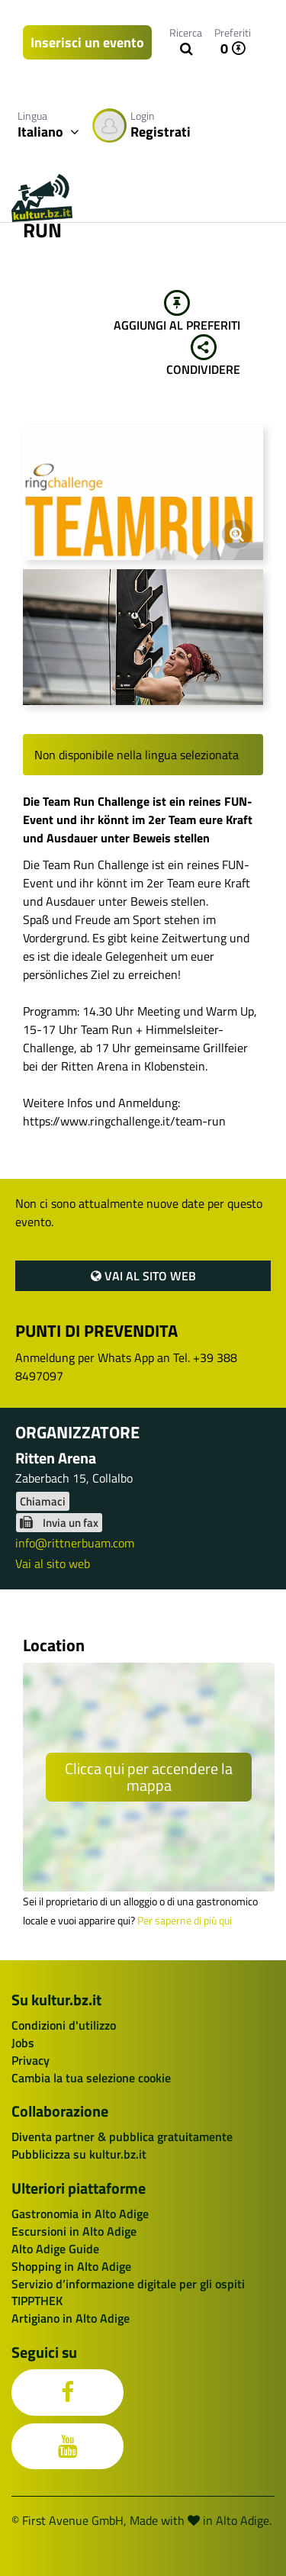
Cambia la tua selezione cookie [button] (91, 2078)
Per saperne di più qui (184, 1920)
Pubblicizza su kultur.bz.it (78, 2154)
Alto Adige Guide (55, 2249)
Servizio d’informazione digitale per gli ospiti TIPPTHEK (128, 2292)
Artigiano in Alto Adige (70, 2318)
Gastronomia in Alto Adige (80, 2213)
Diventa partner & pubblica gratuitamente (122, 2136)
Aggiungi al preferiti (177, 312)
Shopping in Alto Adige (71, 2266)
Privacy (30, 2060)
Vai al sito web (143, 1276)
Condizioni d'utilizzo (63, 2025)
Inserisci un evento (87, 42)
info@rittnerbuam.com (74, 1543)
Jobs (22, 2042)
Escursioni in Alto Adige (74, 2231)
